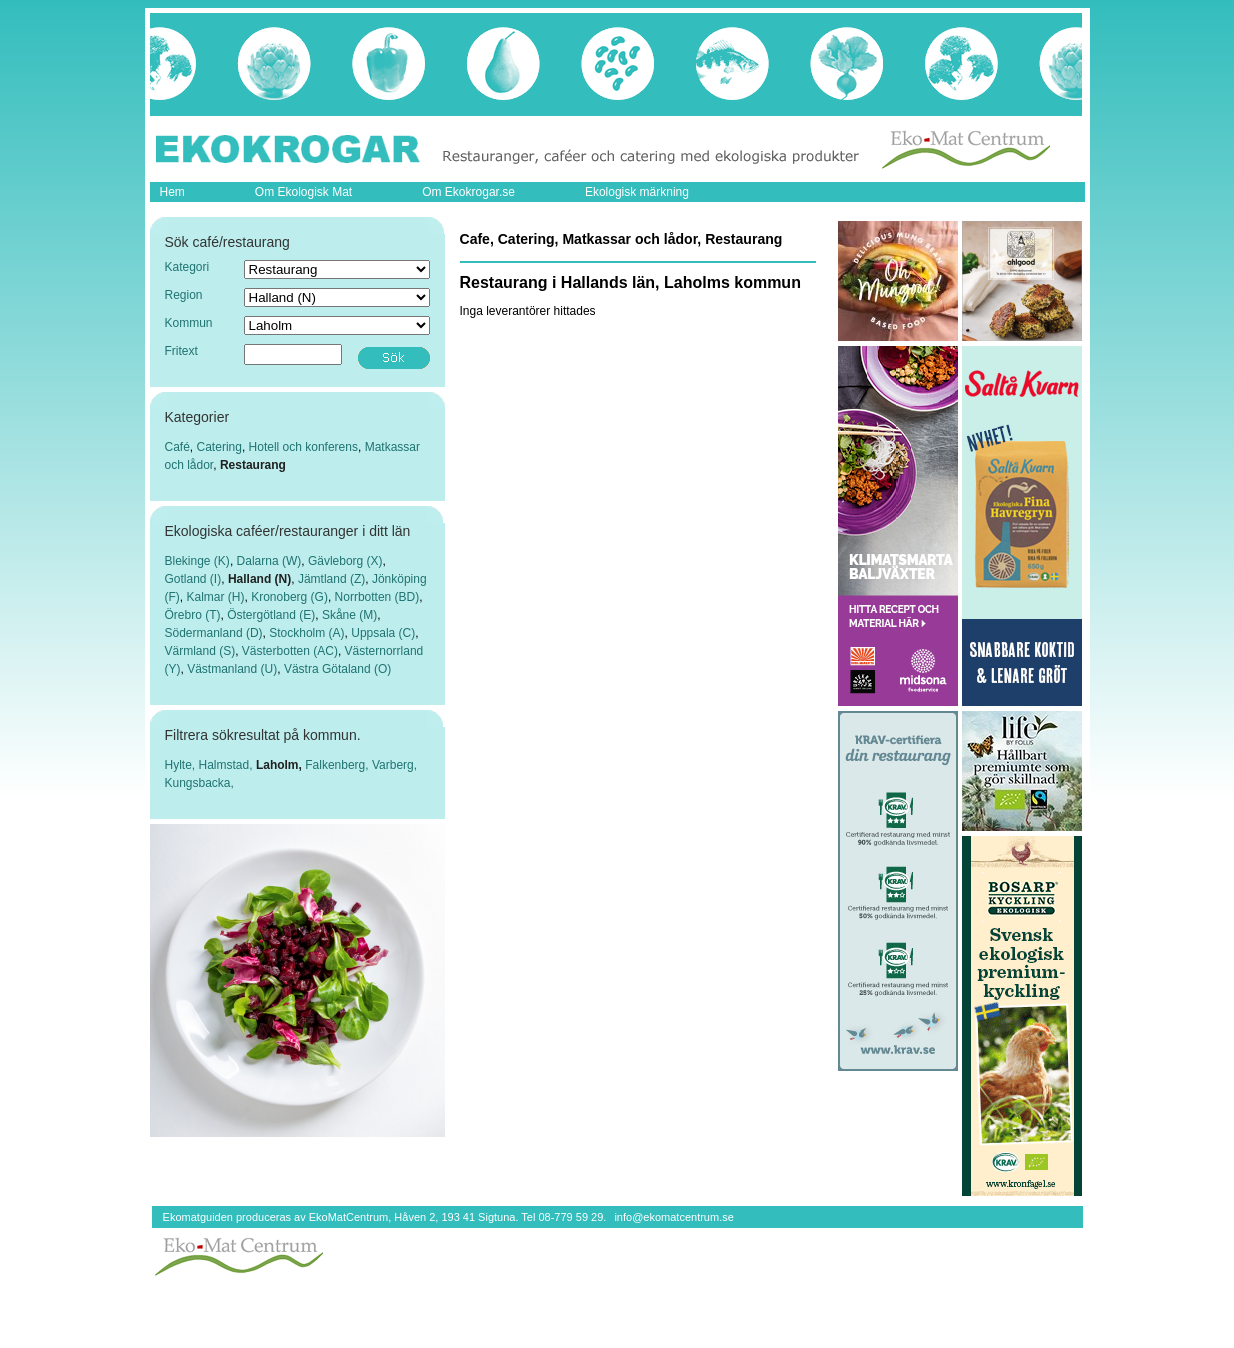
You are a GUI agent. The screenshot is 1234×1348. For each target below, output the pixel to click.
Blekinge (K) (197, 561)
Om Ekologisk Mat (303, 192)
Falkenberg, (338, 765)
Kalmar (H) (216, 597)
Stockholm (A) (306, 633)
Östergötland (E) (271, 615)
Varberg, (394, 765)
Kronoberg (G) (289, 597)
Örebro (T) (193, 615)
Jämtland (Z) (331, 579)
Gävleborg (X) (345, 561)
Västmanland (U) (232, 669)
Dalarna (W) (269, 561)
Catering (219, 447)
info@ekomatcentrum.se (673, 1217)
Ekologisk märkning (637, 192)
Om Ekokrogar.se (468, 192)
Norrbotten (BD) (377, 597)
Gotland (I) (193, 579)
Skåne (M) (349, 615)
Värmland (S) (200, 651)
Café (177, 447)
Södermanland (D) (214, 633)
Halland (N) (259, 579)
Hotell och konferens (303, 447)
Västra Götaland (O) (337, 669)
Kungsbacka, (199, 783)
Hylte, (182, 765)
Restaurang (253, 465)
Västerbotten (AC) (290, 651)
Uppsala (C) (383, 633)
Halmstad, (227, 765)
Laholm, (280, 765)
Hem (172, 192)
